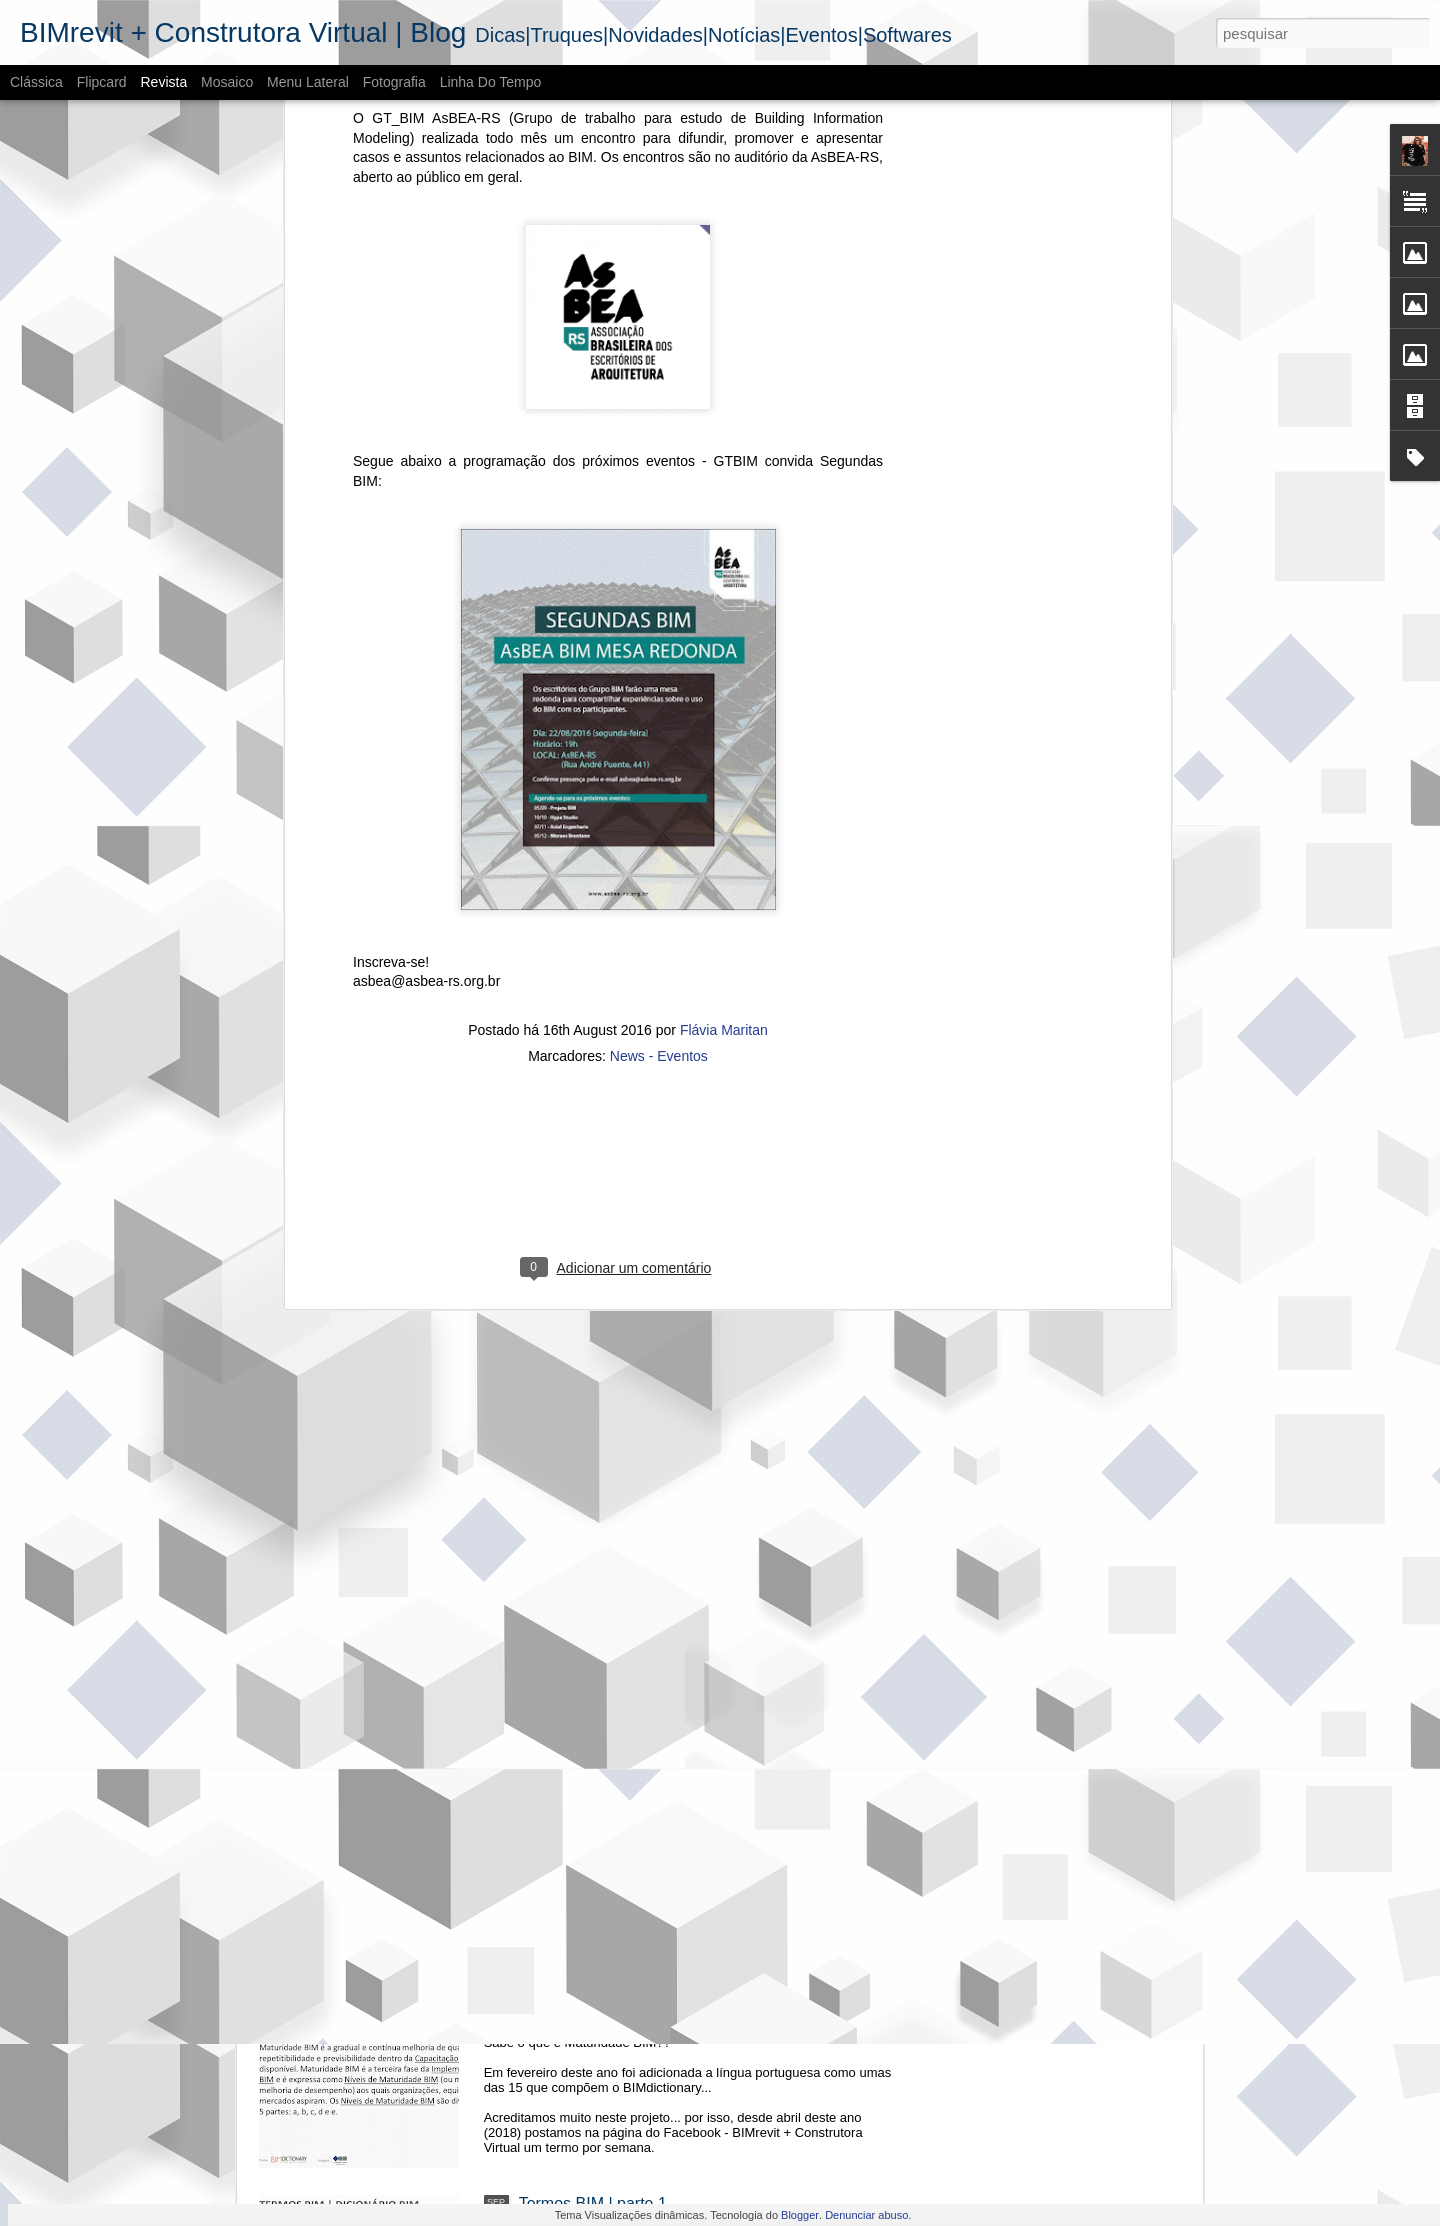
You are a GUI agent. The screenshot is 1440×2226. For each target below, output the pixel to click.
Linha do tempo (491, 82)
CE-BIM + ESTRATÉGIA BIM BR (635, 1068)
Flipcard (102, 82)
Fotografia (394, 82)
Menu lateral (308, 82)
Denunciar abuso (866, 2215)
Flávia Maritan (724, 386)
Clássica (36, 82)
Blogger (800, 2215)
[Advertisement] (618, 541)
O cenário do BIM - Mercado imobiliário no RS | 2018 (706, 1522)
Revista (163, 82)
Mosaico (227, 82)
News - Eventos (659, 412)
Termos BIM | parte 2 (593, 1976)
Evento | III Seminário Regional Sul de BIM (670, 1295)
